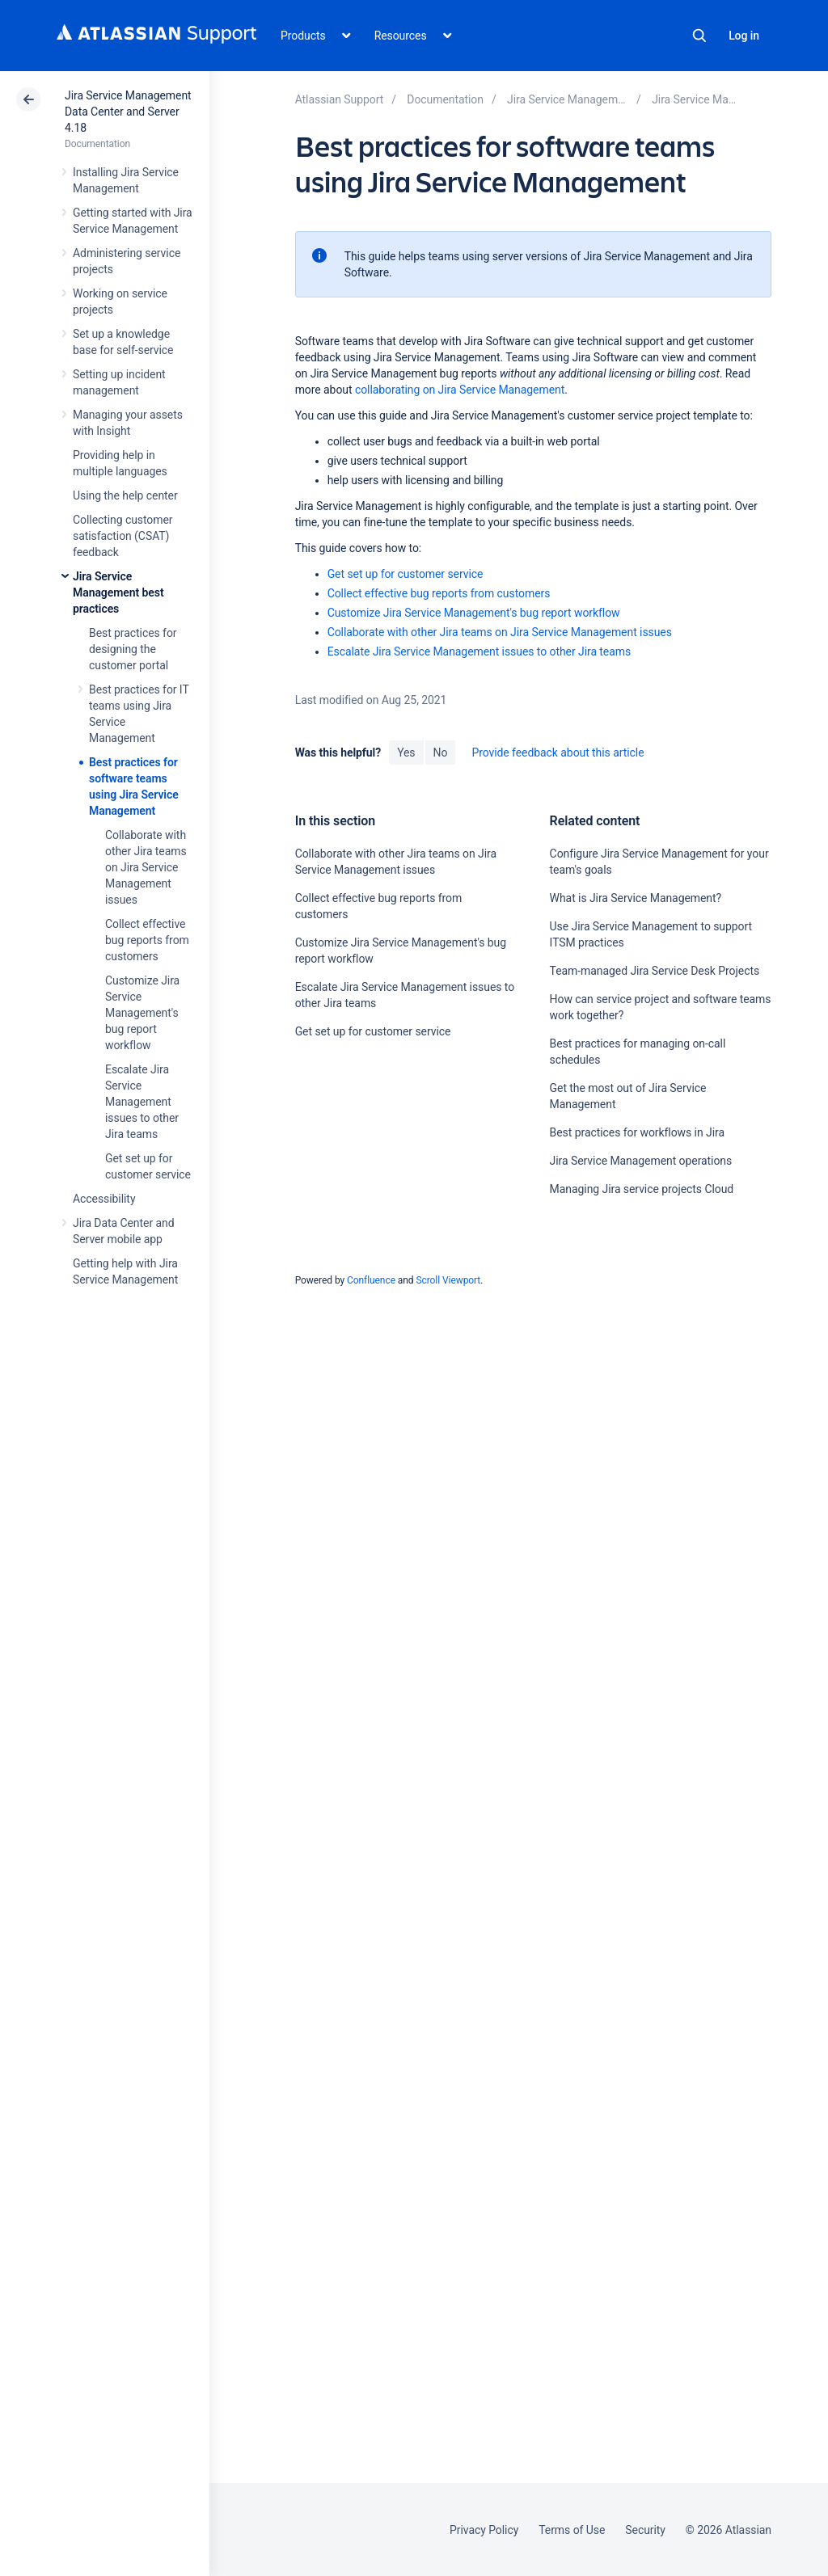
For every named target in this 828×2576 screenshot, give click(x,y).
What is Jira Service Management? (635, 898)
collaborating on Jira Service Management (459, 389)
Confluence (371, 1280)
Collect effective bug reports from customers (147, 940)
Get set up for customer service (405, 573)
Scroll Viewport (448, 1280)
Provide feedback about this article (557, 752)
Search (699, 35)
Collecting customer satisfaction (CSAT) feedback (123, 536)
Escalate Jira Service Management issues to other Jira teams (142, 1101)
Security (645, 2529)
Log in (744, 35)
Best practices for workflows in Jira (637, 1132)
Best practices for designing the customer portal (132, 649)
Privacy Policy (484, 2529)
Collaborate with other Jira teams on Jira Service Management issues (146, 867)
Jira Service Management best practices (118, 592)
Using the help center (125, 495)
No (440, 752)
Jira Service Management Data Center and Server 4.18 (128, 111)
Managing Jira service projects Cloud (642, 1189)
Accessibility (104, 1198)
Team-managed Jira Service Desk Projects (654, 970)
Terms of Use (572, 2529)
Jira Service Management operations (641, 1160)
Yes (406, 752)
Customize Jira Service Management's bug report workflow (142, 1013)
